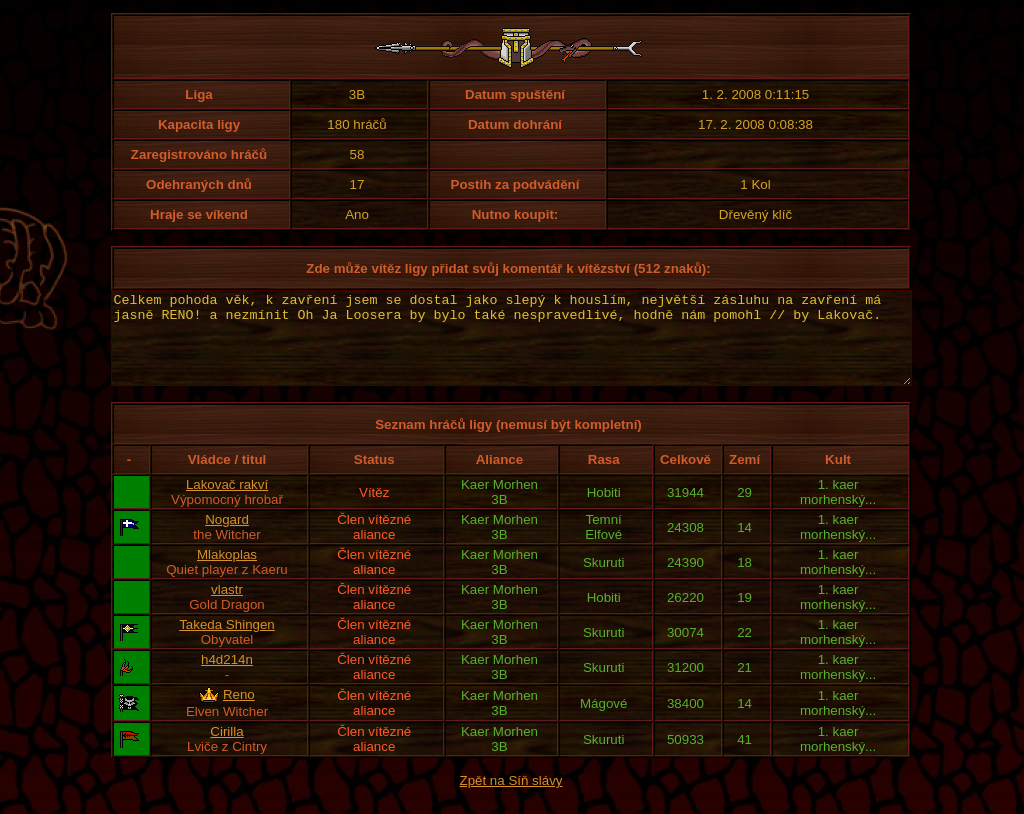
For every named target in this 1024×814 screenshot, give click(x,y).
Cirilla (226, 749)
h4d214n (227, 677)
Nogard (227, 537)
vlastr (227, 607)
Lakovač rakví (227, 502)
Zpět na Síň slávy (511, 798)
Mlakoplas (227, 572)
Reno (239, 712)
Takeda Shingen (227, 642)
